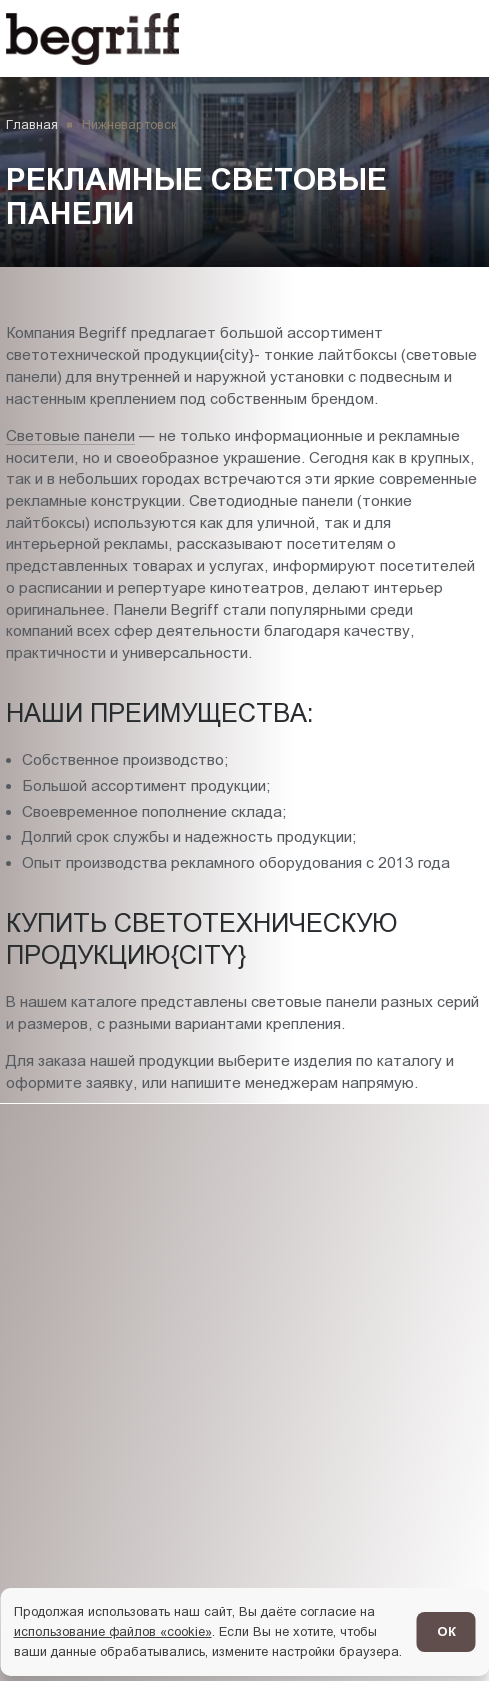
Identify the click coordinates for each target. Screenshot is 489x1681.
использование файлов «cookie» (113, 1631)
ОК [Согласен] (446, 1631)
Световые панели (70, 435)
